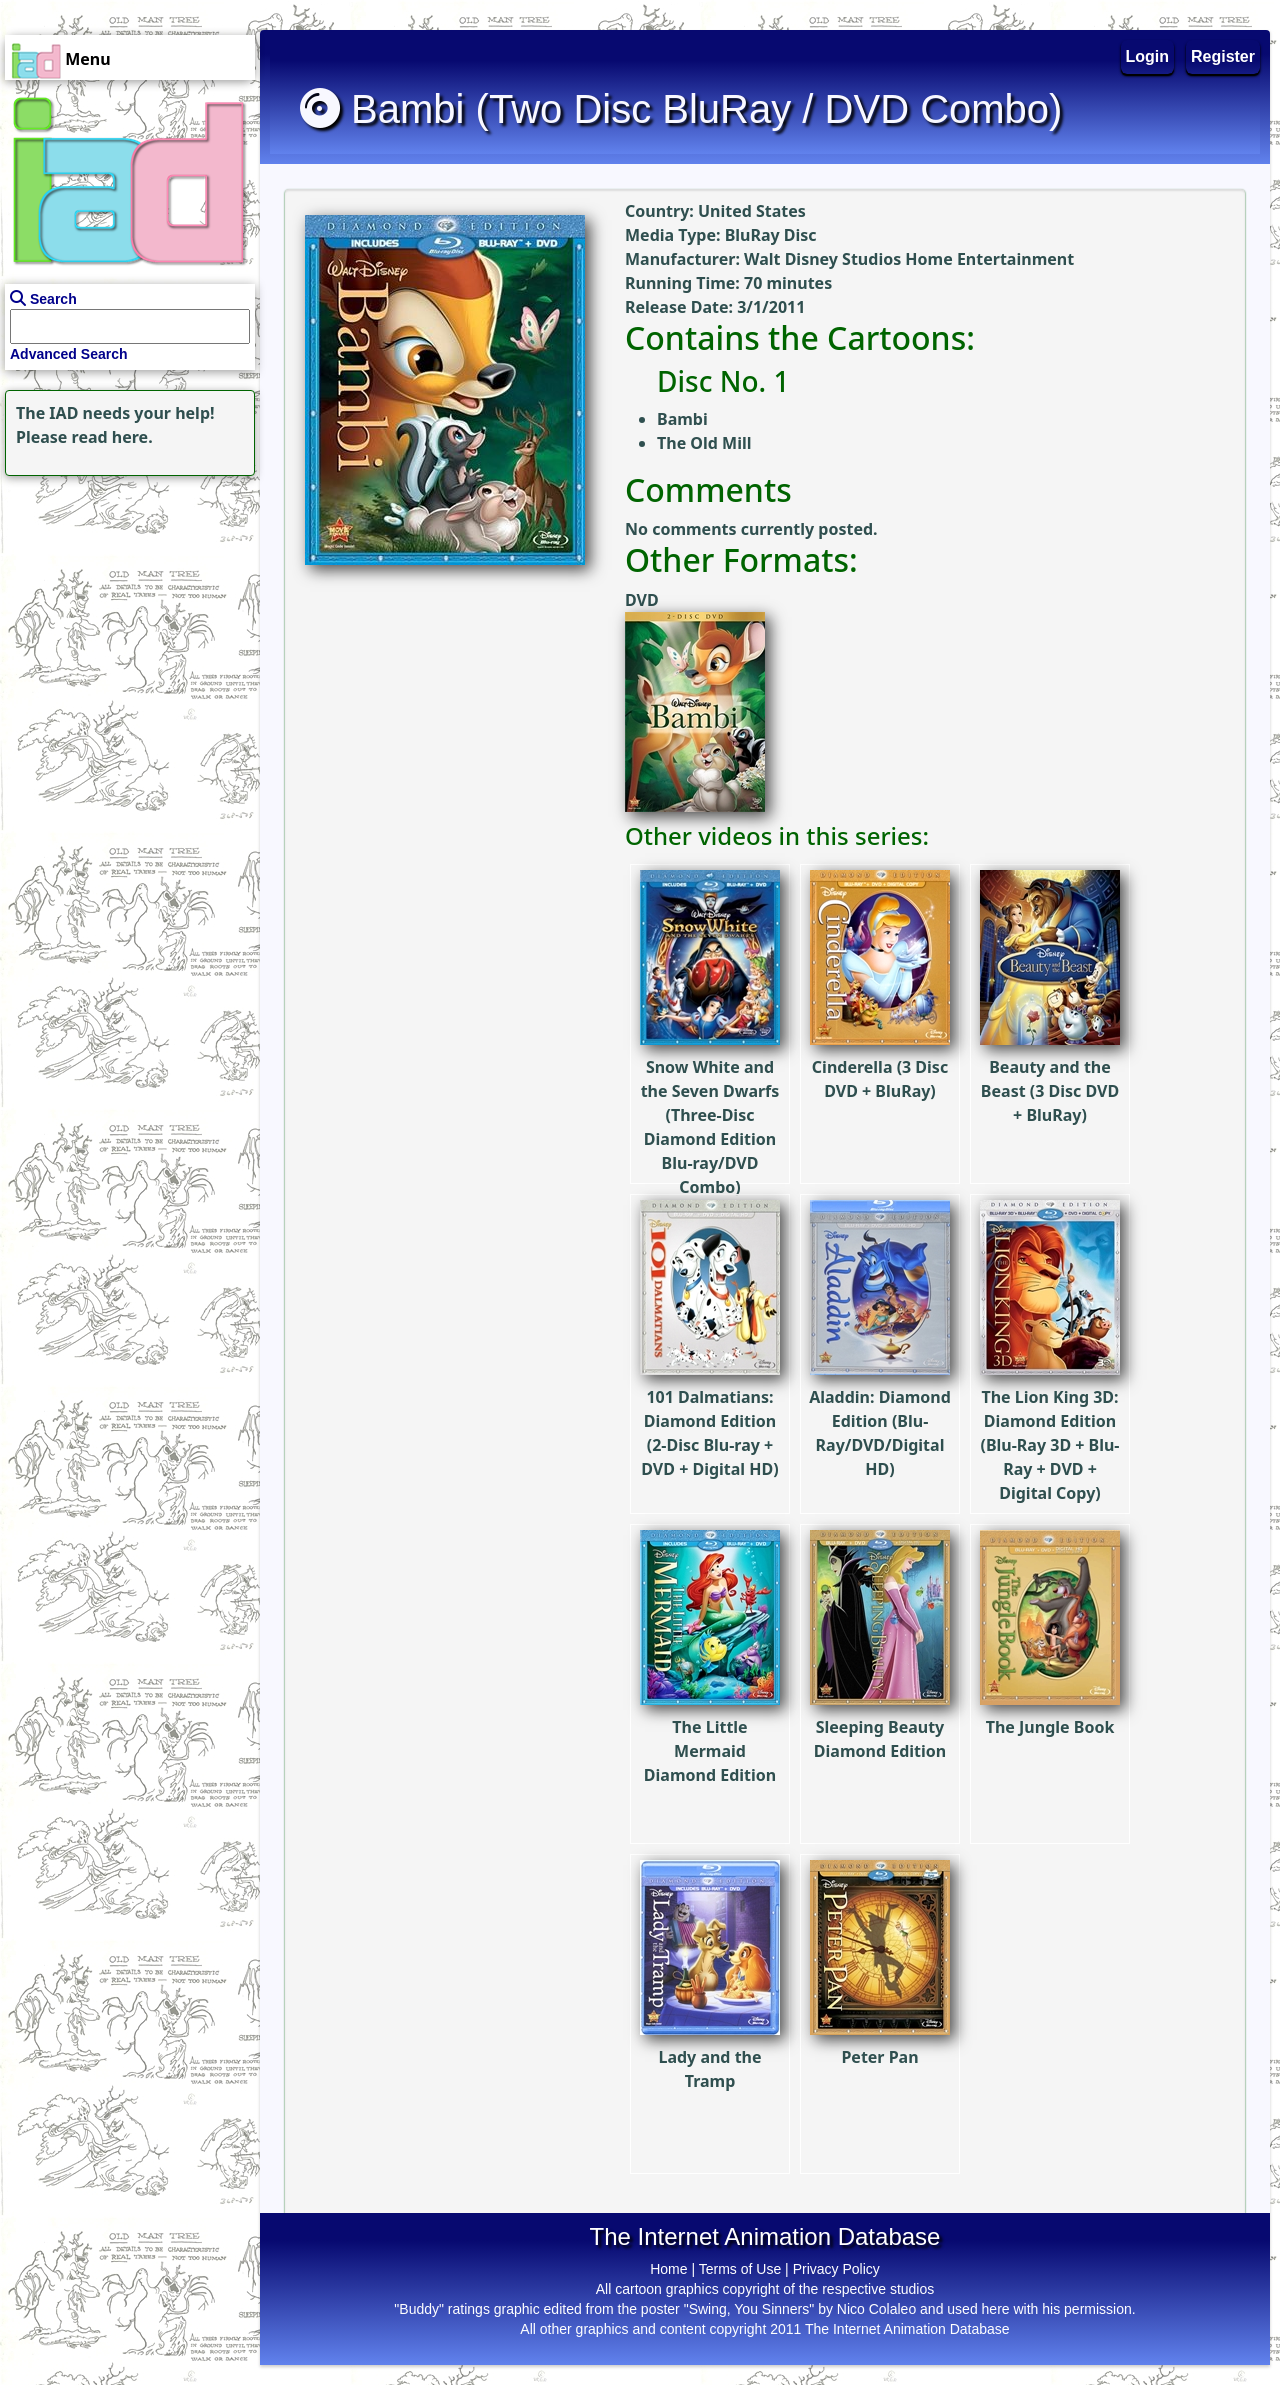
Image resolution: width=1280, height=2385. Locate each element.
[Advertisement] (125, 606)
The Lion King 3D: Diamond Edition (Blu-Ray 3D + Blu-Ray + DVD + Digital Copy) (1050, 1391)
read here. (112, 437)
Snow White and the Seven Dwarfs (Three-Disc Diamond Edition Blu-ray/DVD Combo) (710, 1073)
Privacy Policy (836, 2269)
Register (1223, 56)
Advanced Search (69, 354)
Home (668, 2269)
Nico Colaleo (876, 2309)
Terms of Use (740, 2269)
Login (1148, 56)
